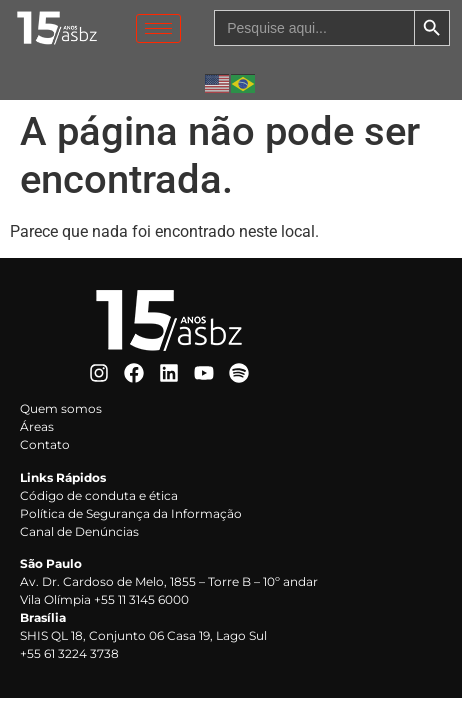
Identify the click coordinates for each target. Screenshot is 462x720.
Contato (45, 444)
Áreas (37, 426)
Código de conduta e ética (99, 495)
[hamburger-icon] (158, 28)
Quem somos (61, 408)
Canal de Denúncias (79, 531)
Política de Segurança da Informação (131, 513)
